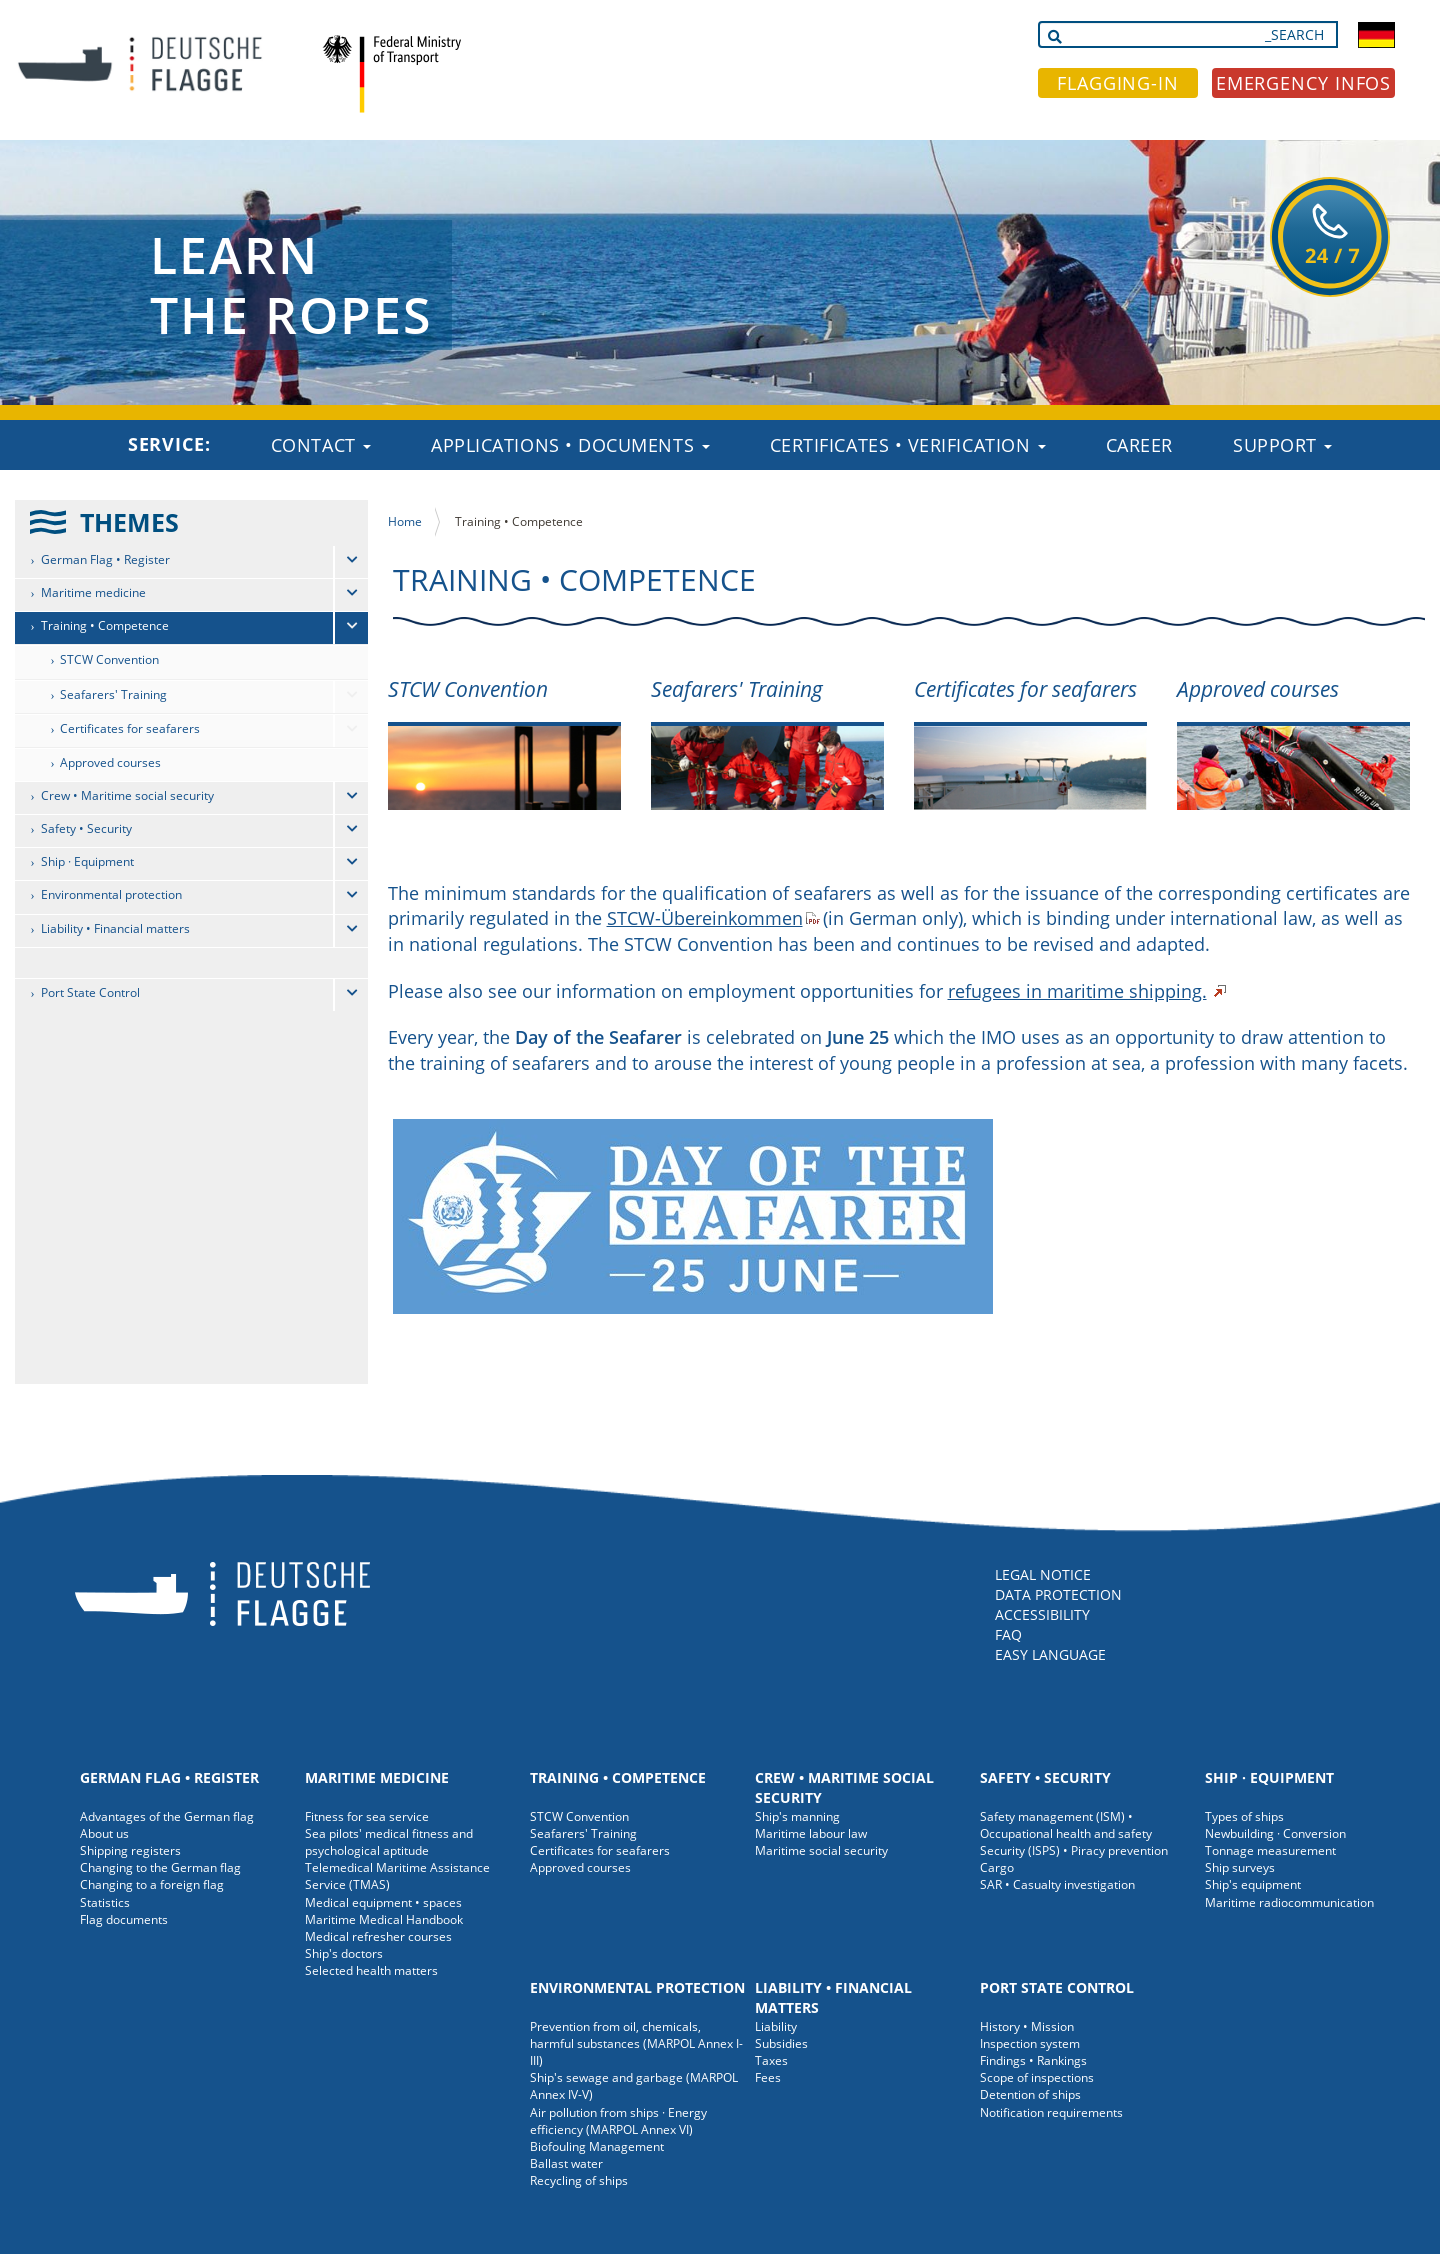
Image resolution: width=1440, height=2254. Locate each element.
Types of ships (1244, 1816)
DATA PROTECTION (1058, 1594)
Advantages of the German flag (167, 1816)
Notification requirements (1051, 2112)
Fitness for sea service (367, 1816)
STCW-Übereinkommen (705, 918)
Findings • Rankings (1033, 2060)
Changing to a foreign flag (152, 1884)
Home (405, 521)
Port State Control (90, 992)
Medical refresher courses (378, 1936)
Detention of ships (1030, 2094)
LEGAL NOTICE (1043, 1574)
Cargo (997, 1867)
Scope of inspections (1037, 2077)
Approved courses (110, 762)
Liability (776, 2026)
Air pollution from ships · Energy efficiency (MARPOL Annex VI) (618, 2121)
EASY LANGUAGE (1050, 1654)
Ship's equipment (1253, 1884)
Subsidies (781, 2043)
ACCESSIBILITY (1042, 1614)
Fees (768, 2077)
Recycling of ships (579, 2180)
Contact (321, 445)
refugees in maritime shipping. (1077, 991)
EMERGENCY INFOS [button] (1304, 83)
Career (1139, 445)
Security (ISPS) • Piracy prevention (1074, 1850)
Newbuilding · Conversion (1275, 1833)
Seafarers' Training (113, 694)
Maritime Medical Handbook (384, 1919)
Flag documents (124, 1919)
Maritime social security (821, 1850)
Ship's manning (797, 1816)
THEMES (129, 522)
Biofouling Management (597, 2146)
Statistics (105, 1902)
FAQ (1008, 1634)
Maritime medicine (93, 592)
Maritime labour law (811, 1833)
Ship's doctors (344, 1953)
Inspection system (1030, 2043)
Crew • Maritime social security (127, 795)
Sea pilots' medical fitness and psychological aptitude (389, 1842)
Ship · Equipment (87, 861)
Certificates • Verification (908, 445)
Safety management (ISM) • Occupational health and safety (1066, 1825)
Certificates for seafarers (130, 728)
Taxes (771, 2060)
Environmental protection (111, 894)
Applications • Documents (570, 445)
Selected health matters (371, 1970)
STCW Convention (109, 659)
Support (1282, 445)
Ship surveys (1240, 1867)
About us (104, 1833)
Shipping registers (130, 1850)
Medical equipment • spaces (383, 1902)
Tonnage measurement (1270, 1850)
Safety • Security (86, 828)
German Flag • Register (105, 559)
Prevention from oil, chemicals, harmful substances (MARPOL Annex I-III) (636, 2043)
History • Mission (1027, 2026)
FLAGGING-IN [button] (1118, 83)
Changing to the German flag (160, 1867)
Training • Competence (105, 625)
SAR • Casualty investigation (1057, 1884)
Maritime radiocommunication (1289, 1902)
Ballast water (566, 2163)
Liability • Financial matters (115, 928)
